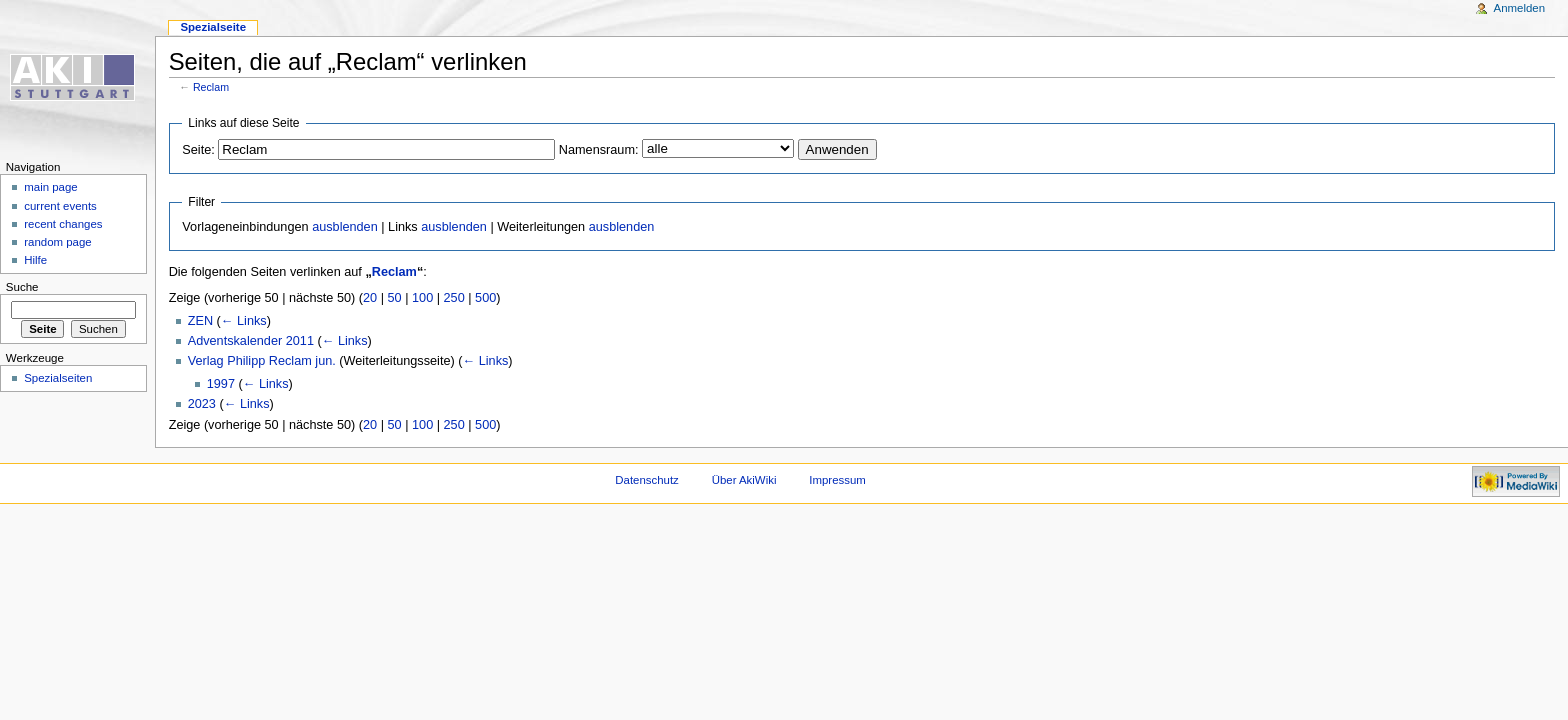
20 (370, 298)
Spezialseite (213, 27)
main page (51, 187)
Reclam (211, 87)
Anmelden (1520, 8)
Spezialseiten (58, 378)
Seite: (198, 150)
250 (454, 298)
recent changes (63, 224)
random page (58, 242)
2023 (202, 404)
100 (422, 298)
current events (60, 206)
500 (485, 298)
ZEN (200, 321)
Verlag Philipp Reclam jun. (262, 361)
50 (395, 298)
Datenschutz (647, 480)
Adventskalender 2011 (251, 341)
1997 (221, 384)
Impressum (837, 480)
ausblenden (345, 227)
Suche (22, 287)
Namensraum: (599, 150)
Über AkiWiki (744, 480)
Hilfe (35, 260)
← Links (244, 321)
